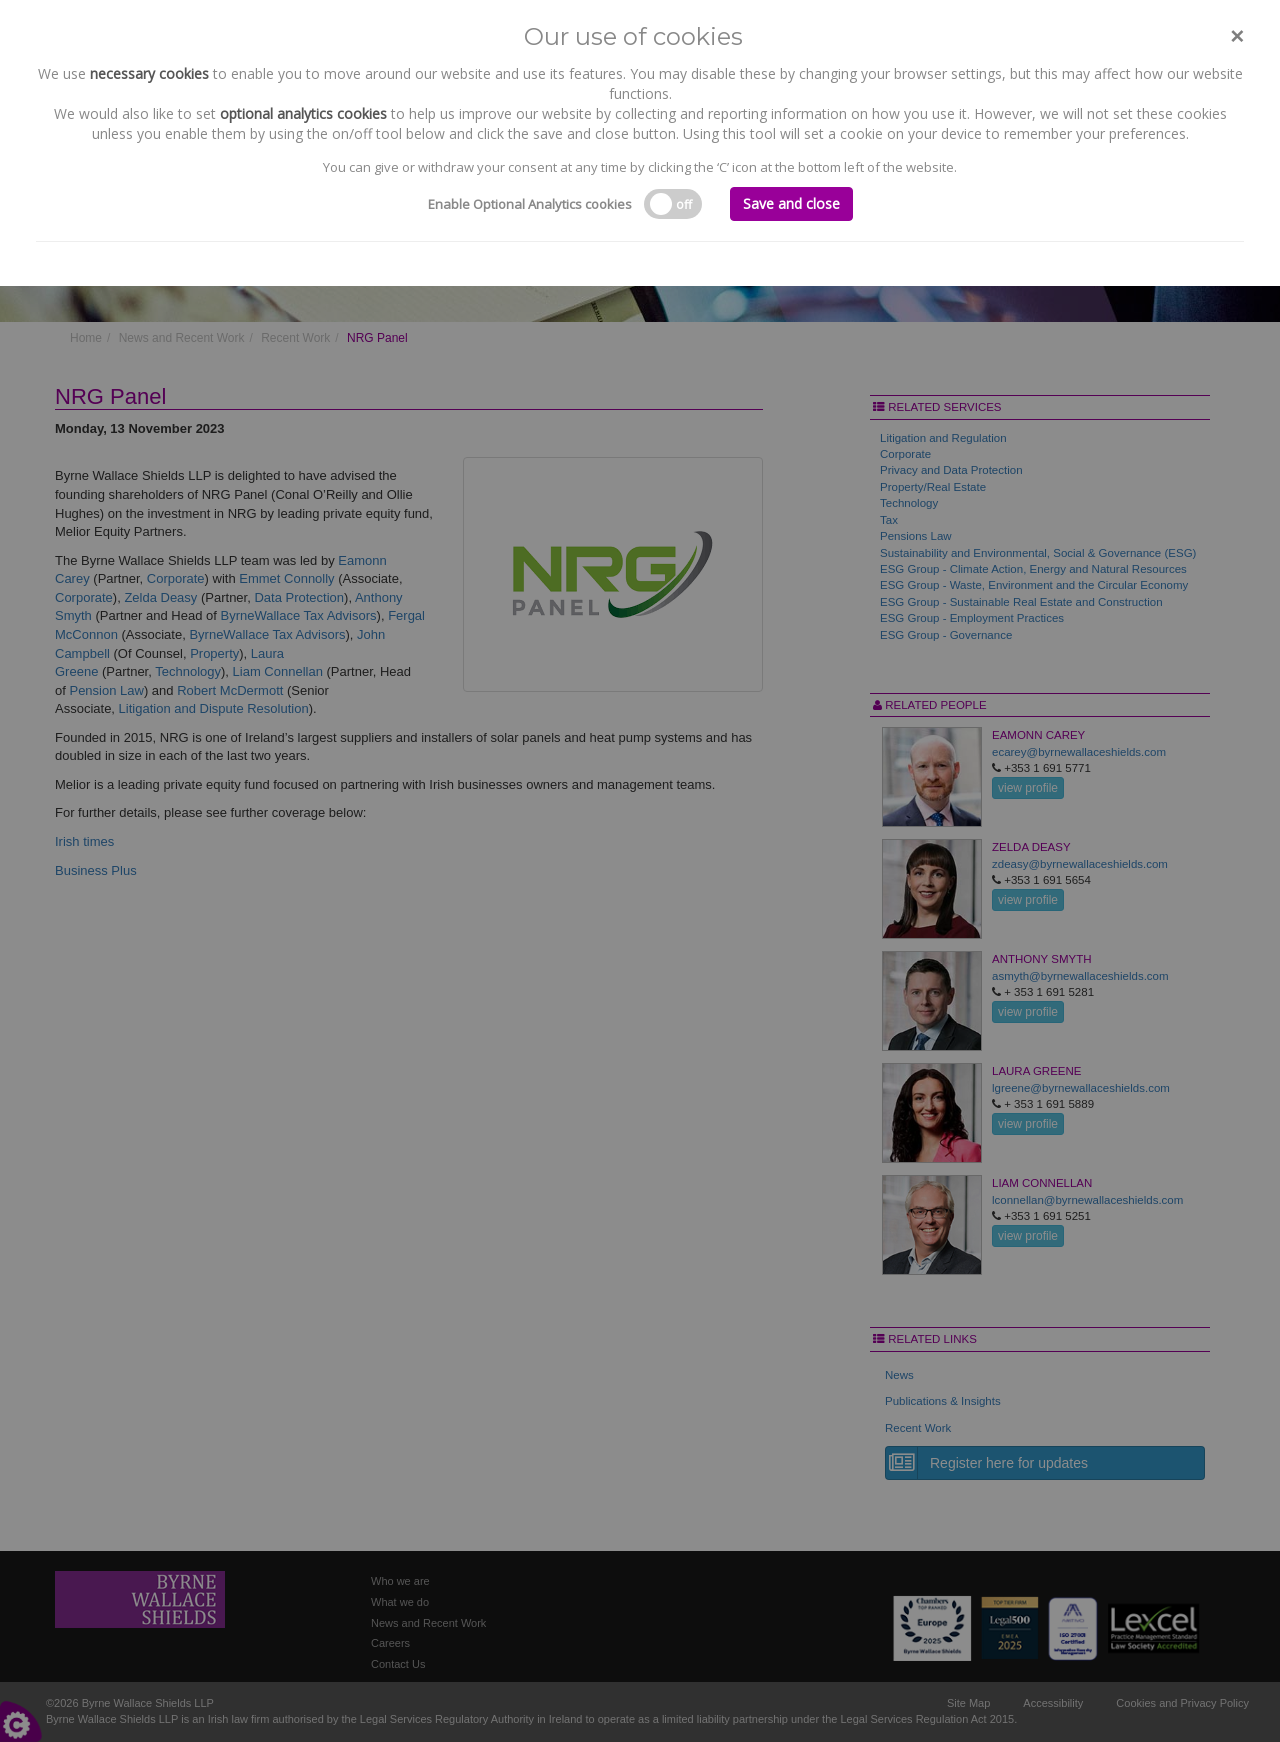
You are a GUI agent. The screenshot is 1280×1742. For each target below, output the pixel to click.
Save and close (791, 203)
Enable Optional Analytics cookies (530, 204)
